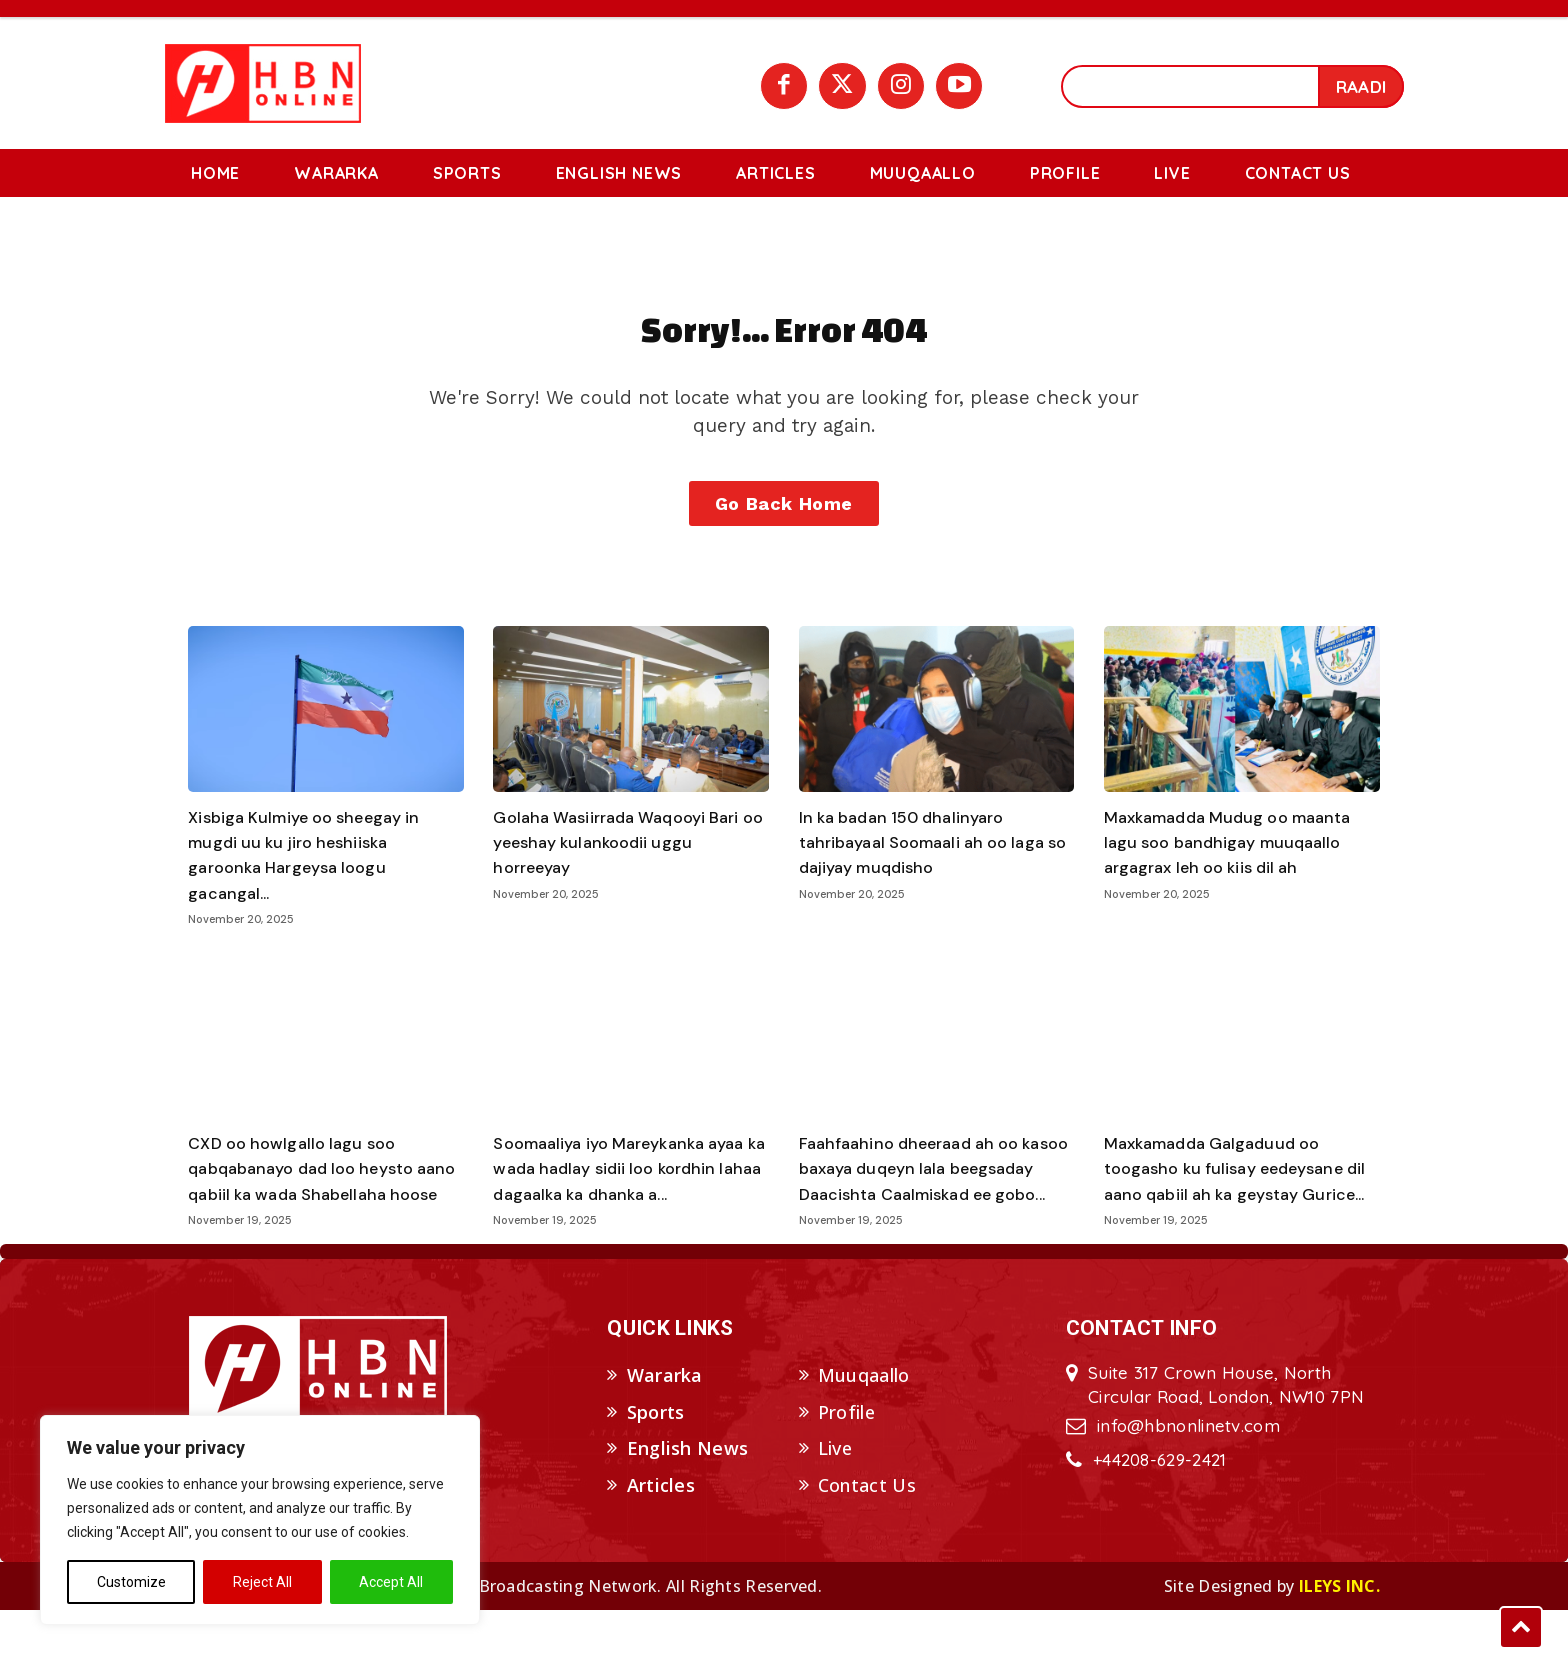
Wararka (665, 1430)
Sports (656, 1467)
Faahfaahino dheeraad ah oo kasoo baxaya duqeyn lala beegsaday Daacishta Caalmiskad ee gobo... (919, 1211)
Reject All (262, 1582)
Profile (846, 1467)
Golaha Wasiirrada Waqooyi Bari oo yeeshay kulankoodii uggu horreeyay (628, 872)
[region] (260, 1520)
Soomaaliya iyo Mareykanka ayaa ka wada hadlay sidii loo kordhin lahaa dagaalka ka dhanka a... (615, 1211)
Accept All (391, 1582)
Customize (131, 1582)
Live (835, 1504)
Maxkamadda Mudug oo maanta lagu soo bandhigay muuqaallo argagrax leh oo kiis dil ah (1240, 872)
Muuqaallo (864, 1430)
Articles (661, 1540)
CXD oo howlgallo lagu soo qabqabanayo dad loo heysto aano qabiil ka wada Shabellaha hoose (319, 1211)
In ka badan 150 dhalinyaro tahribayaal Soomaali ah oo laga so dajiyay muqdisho (934, 872)
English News (688, 1504)
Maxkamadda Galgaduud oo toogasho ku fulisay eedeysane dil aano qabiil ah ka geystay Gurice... (1237, 1211)
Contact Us (867, 1540)
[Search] (1361, 86)
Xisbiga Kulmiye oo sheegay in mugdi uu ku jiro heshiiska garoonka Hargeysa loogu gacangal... (316, 885)
